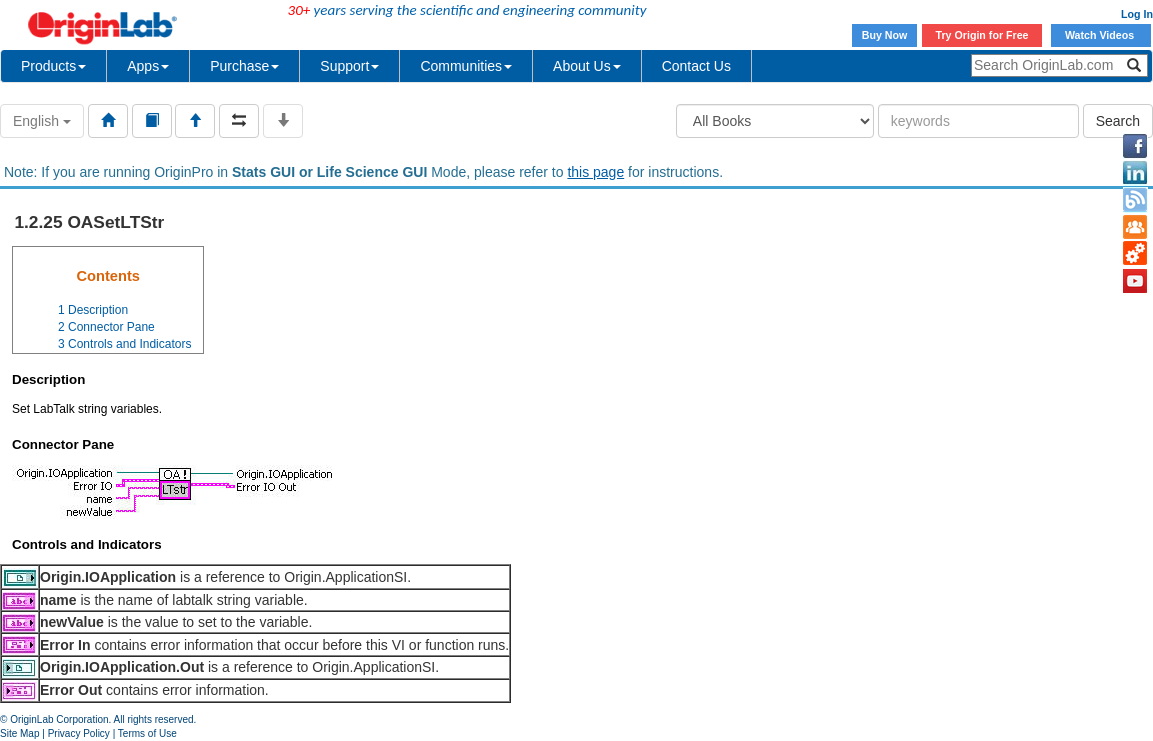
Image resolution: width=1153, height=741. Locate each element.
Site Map (19, 733)
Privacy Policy (79, 733)
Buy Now (885, 35)
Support (349, 66)
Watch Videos (1101, 35)
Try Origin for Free (982, 35)
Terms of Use (147, 733)
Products (53, 66)
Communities (466, 66)
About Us (587, 66)
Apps (148, 66)
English (42, 121)
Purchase (244, 66)
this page (595, 172)
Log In (1137, 14)
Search (1118, 121)
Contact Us (696, 66)
